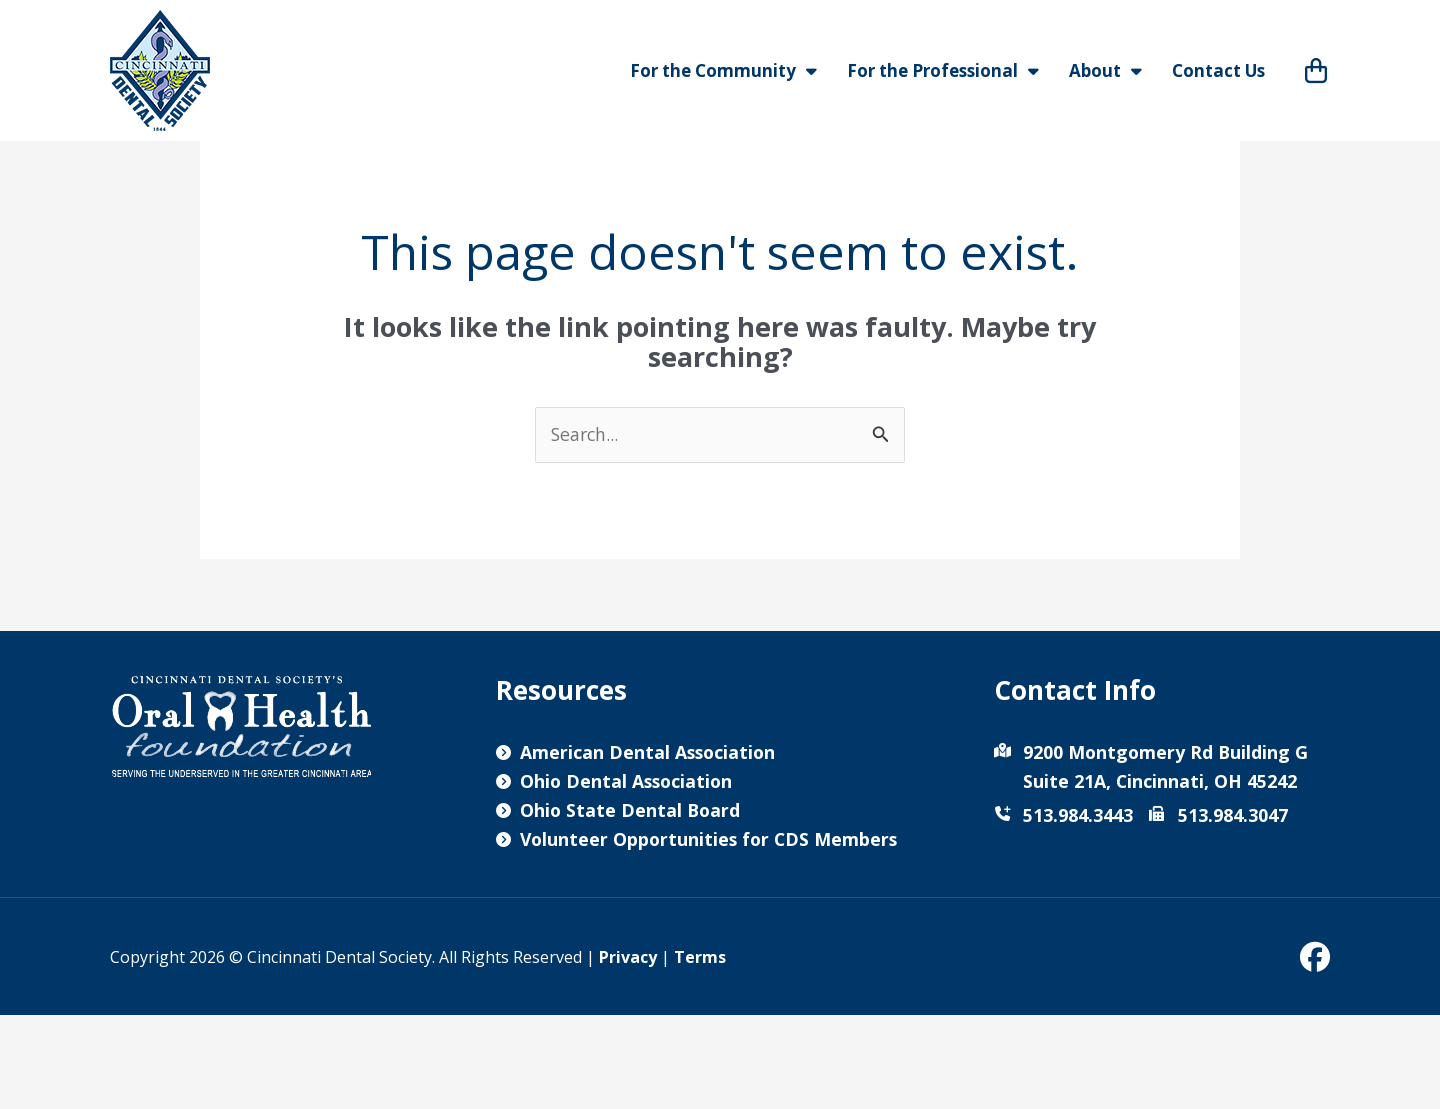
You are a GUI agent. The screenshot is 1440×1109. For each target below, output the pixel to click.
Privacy (628, 1051)
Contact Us (1218, 70)
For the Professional (943, 71)
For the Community (723, 71)
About (1105, 71)
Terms (700, 1051)
